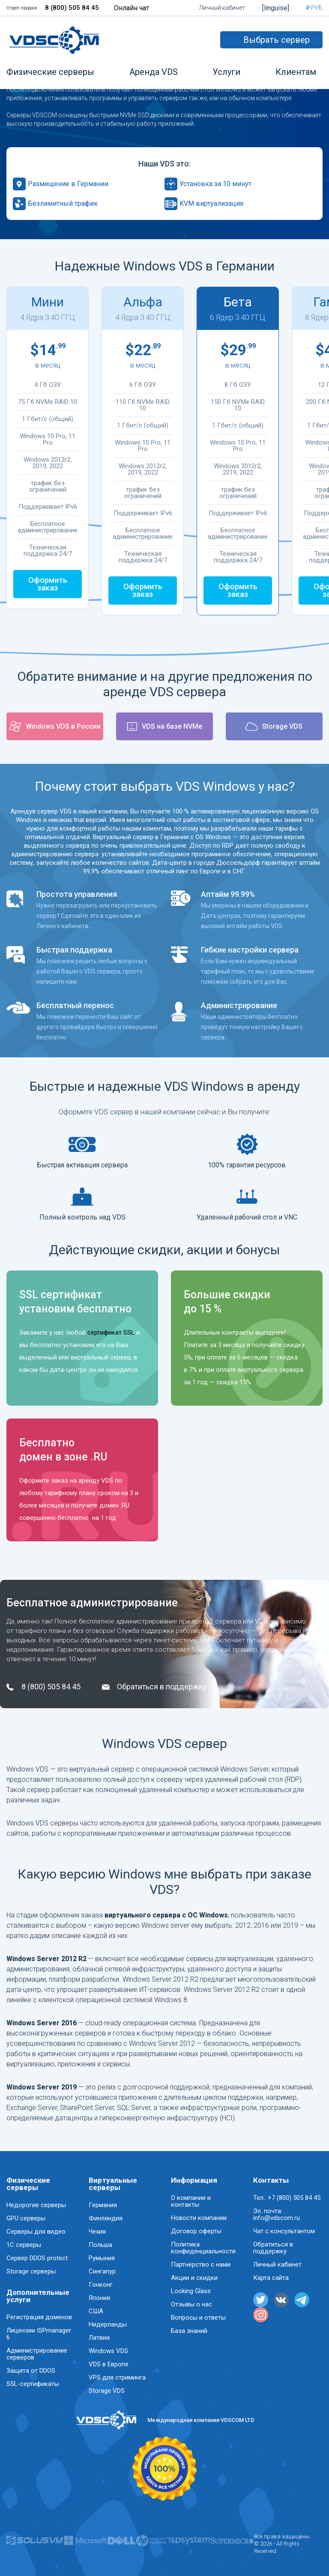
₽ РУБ (314, 7)
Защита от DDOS (30, 2370)
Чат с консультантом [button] (284, 2231)
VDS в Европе (109, 2364)
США (96, 2311)
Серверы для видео (36, 2231)
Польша (100, 2245)
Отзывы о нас (191, 2304)
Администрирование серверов (36, 2354)
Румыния (102, 2258)
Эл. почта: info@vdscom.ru (276, 2214)
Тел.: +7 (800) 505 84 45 (286, 2198)
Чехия (97, 2231)
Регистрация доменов (39, 2317)
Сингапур (102, 2271)
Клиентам (295, 72)
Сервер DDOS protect (37, 2258)
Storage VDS (107, 2391)
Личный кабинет (222, 8)
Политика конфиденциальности (203, 2248)
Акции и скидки (194, 2278)
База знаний (189, 2331)
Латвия (99, 2338)
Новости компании (199, 2218)
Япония (99, 2298)
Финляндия (106, 2218)
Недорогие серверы (36, 2205)
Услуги (226, 72)
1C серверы (23, 2245)
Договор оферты (196, 2231)
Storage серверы (31, 2271)
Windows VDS (108, 2351)
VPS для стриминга (117, 2377)
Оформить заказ (47, 584)
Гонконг (101, 2284)
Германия (103, 2205)
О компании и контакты (191, 2201)
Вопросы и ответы (198, 2317)
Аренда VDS (153, 72)
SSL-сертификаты (32, 2384)
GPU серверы (25, 2218)
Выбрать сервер (271, 40)
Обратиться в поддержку (161, 1686)
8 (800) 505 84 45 (72, 8)
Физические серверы (50, 72)
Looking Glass (191, 2291)
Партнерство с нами (200, 2264)
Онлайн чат (131, 8)
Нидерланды (108, 2324)
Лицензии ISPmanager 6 (38, 2334)
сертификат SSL (111, 1332)
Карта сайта (271, 2278)
